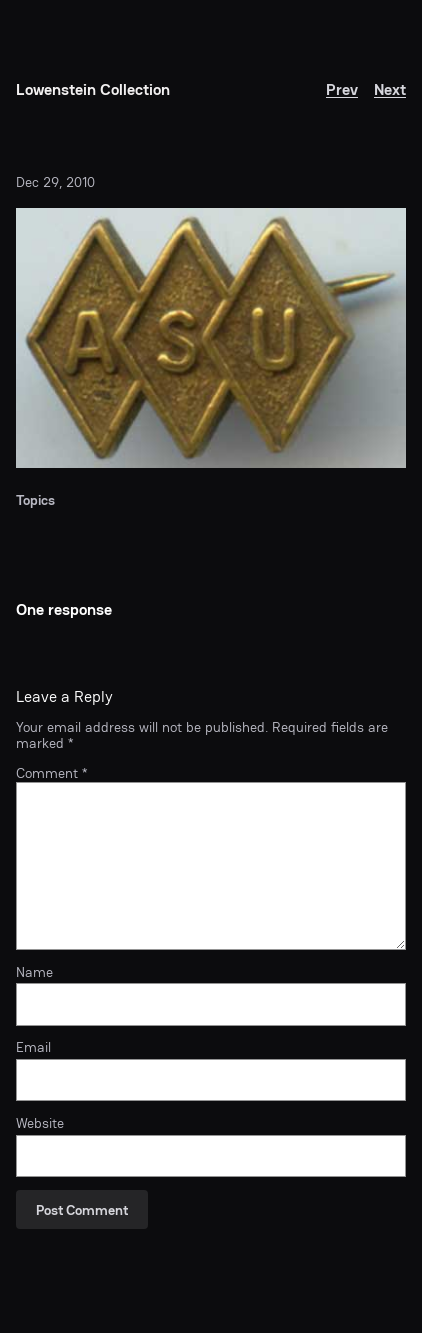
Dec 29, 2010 (55, 182)
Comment (51, 773)
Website (40, 1123)
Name (34, 972)
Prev (342, 89)
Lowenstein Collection (93, 89)
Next (390, 89)
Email (33, 1047)
